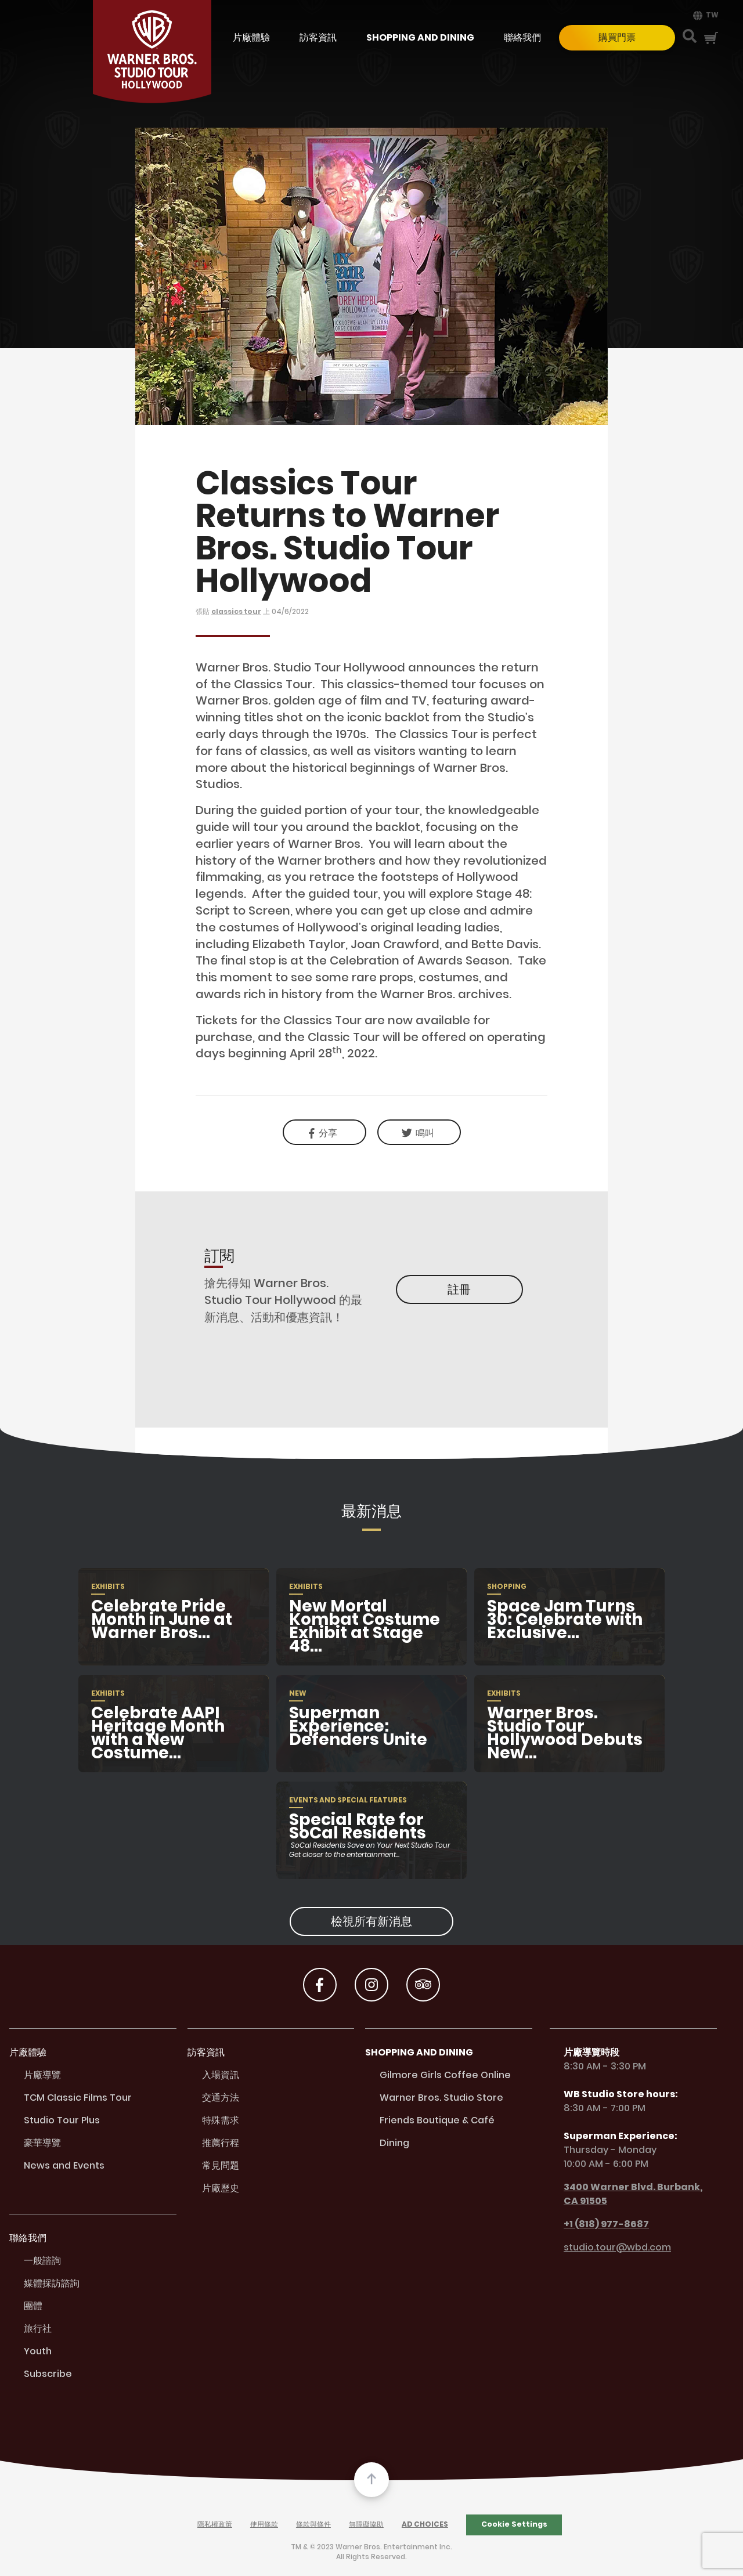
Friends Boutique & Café (437, 2121)
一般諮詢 (42, 2261)
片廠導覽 (42, 2075)
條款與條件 (313, 2524)
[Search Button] (690, 37)
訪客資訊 (318, 38)
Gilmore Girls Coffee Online (445, 2075)
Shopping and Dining (420, 38)
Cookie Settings (514, 2524)
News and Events (64, 2166)
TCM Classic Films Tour (78, 2098)
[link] (419, 1132)
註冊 (459, 1289)
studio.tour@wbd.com (610, 2248)
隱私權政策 (214, 2524)
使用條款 (264, 2524)
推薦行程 (220, 2143)
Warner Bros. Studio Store (441, 2098)
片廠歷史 (220, 2189)
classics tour (236, 612)
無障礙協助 (366, 2524)
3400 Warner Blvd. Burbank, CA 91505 (626, 2194)
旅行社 (38, 2329)
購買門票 (617, 37)
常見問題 (220, 2166)
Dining (394, 2143)
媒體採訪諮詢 (52, 2284)
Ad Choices (425, 2524)
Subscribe (48, 2374)
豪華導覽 (42, 2143)
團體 (33, 2306)
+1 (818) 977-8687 (599, 2224)
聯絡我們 (522, 38)
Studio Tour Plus (62, 2121)
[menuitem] (704, 15)
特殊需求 (220, 2121)
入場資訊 (220, 2075)
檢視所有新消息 (371, 1921)
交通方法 (220, 2098)
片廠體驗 (251, 38)
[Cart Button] (711, 38)
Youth (38, 2352)
